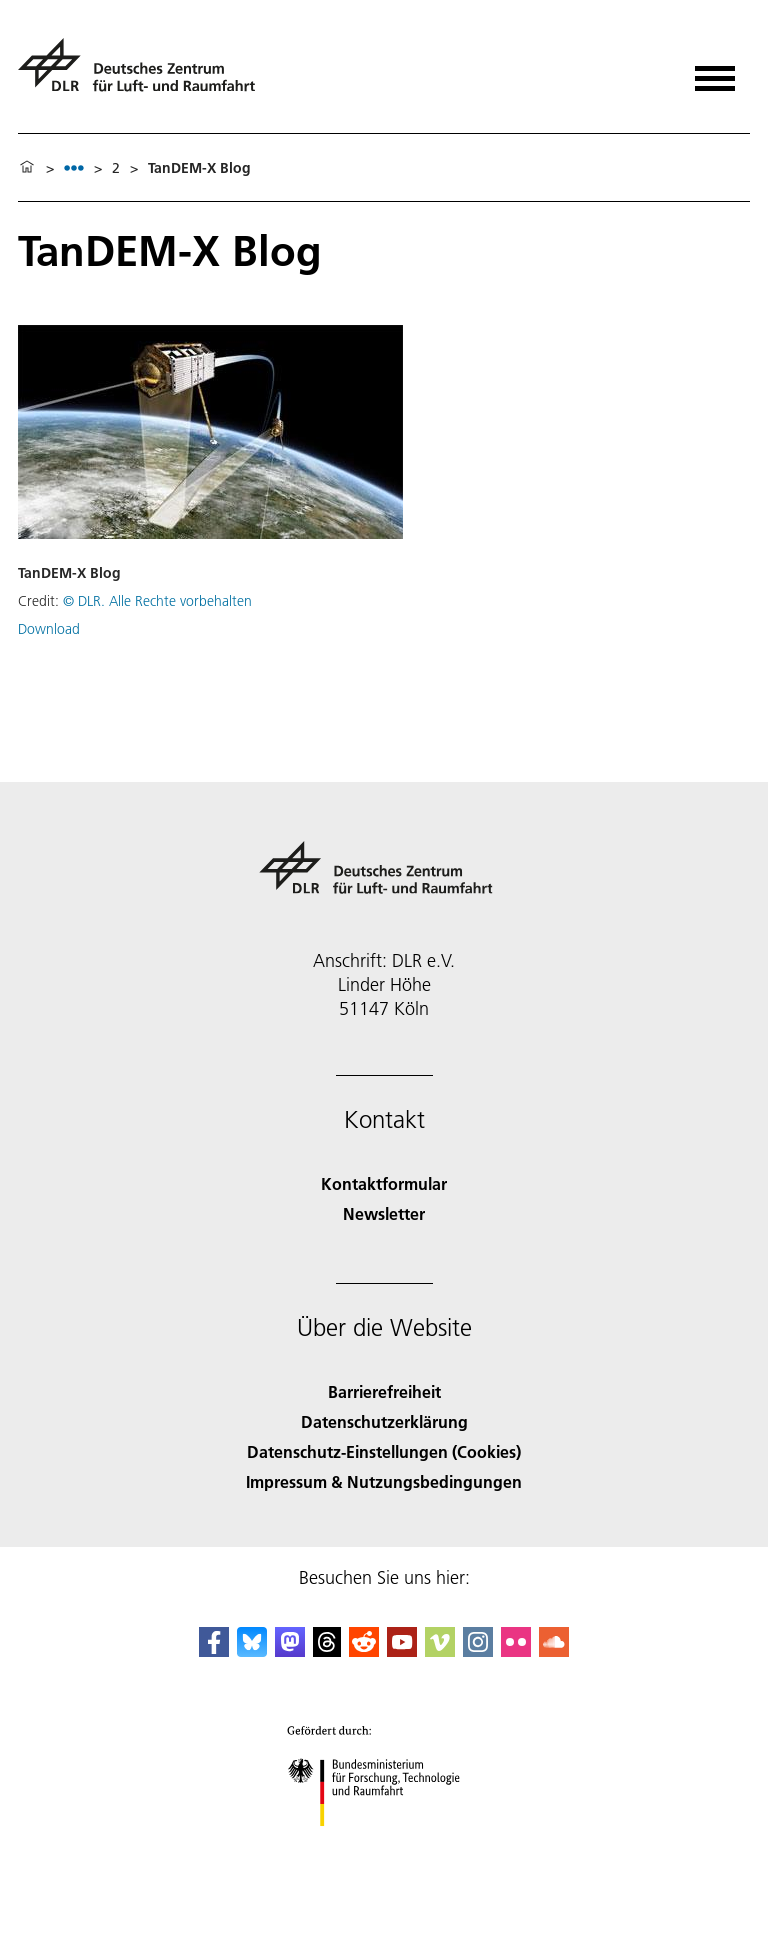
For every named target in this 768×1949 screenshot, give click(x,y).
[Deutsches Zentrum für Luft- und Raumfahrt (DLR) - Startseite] (144, 73)
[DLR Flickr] (516, 1650)
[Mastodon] (290, 1650)
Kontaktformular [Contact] (384, 1183)
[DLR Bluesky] (252, 1650)
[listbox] (74, 167)
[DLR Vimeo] (440, 1650)
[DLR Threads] (327, 1650)
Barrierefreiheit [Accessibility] (384, 1391)
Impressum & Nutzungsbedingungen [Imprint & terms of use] (384, 1481)
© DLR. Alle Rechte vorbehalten (157, 601)
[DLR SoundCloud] (554, 1650)
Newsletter (384, 1213)
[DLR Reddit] (364, 1650)
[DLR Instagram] (478, 1650)
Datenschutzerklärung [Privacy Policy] (384, 1421)
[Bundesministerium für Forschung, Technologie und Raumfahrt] (384, 1843)
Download (49, 629)
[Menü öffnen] (715, 71)
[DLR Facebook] (214, 1650)
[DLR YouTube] (402, 1650)
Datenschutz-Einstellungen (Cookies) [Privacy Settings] (384, 1451)
